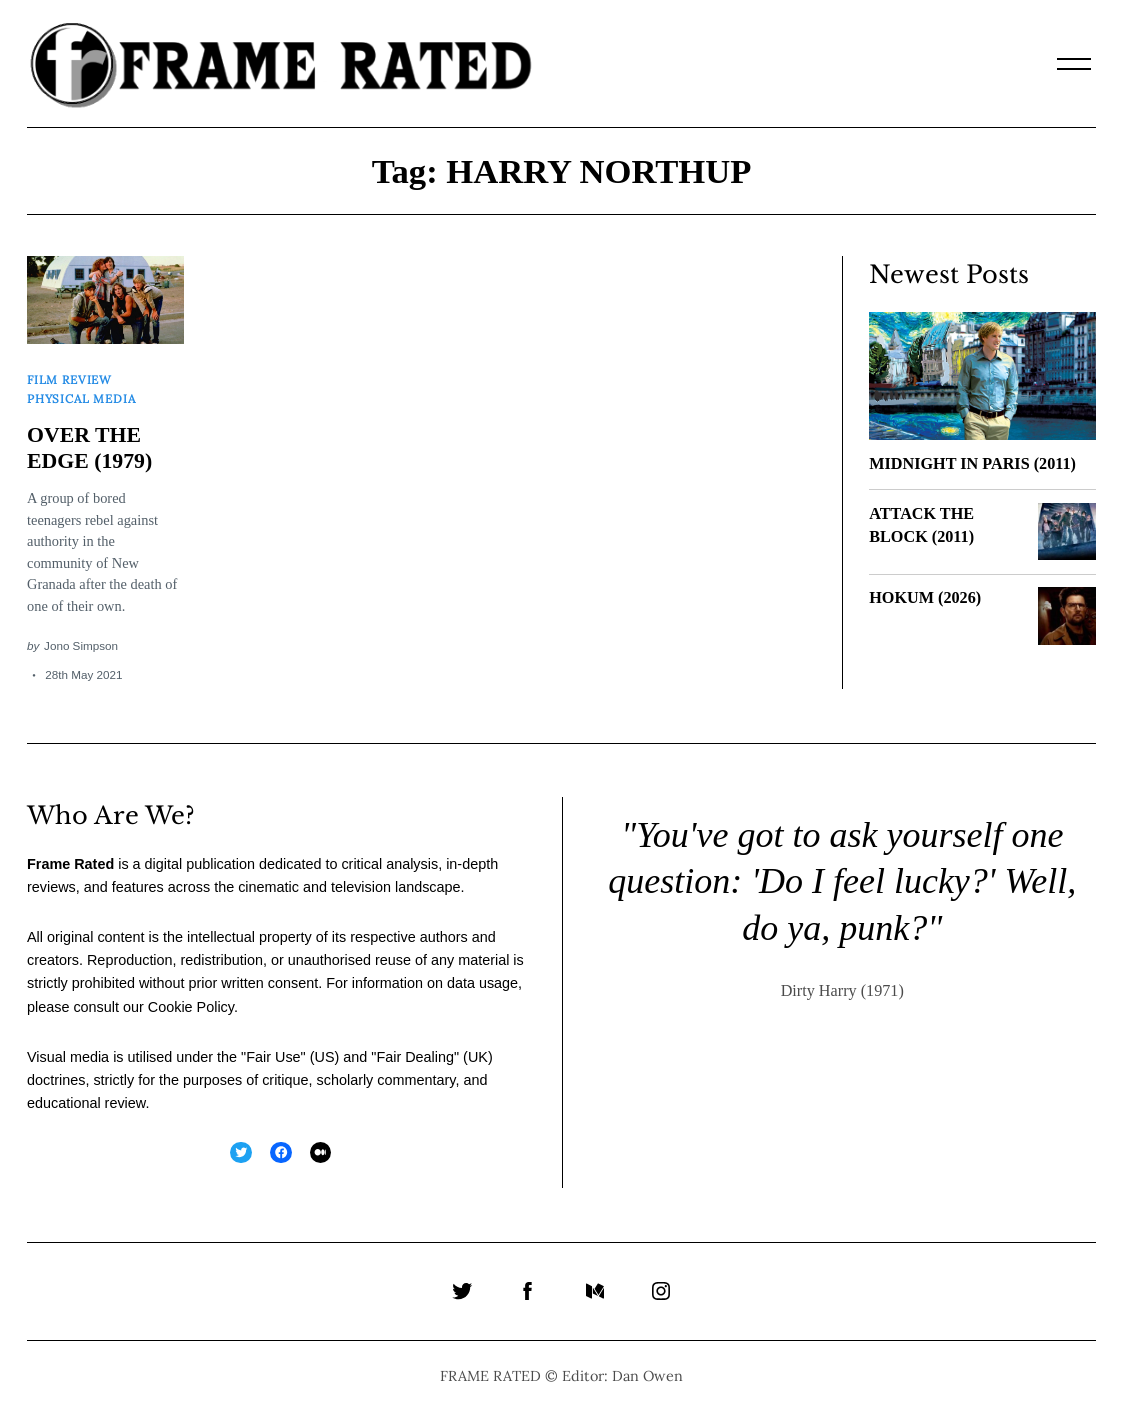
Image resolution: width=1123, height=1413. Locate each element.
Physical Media (81, 397)
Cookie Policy (191, 1006)
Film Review (69, 379)
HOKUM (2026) (925, 598)
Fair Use (273, 1056)
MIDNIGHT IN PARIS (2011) (972, 464)
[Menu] (1074, 64)
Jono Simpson (81, 645)
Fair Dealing (415, 1056)
